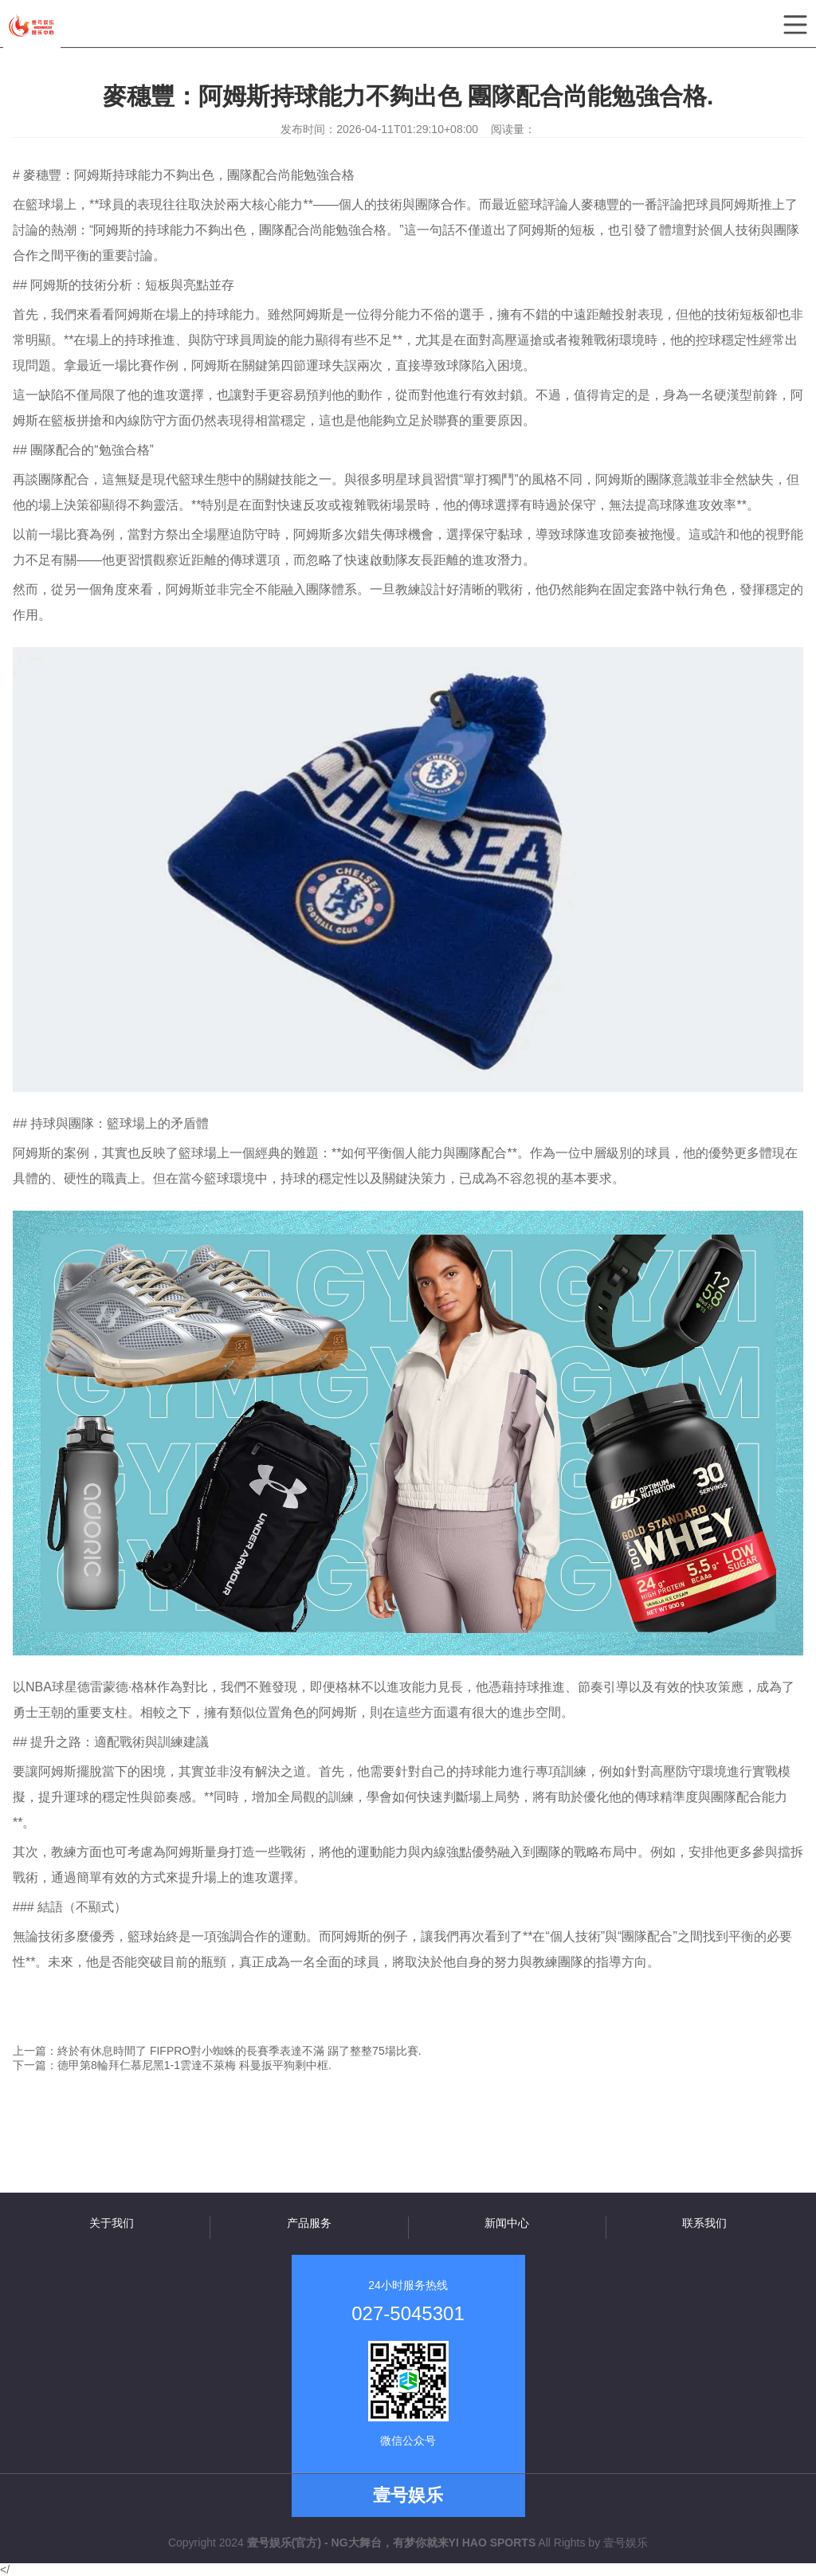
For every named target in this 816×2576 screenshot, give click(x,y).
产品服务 (309, 2223)
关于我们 (111, 2223)
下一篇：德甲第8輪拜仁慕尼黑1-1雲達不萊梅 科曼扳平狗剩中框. (172, 2065)
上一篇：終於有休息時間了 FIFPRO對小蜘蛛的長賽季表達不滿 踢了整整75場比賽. (217, 2050)
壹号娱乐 (625, 2542)
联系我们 (704, 2223)
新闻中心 (506, 2223)
